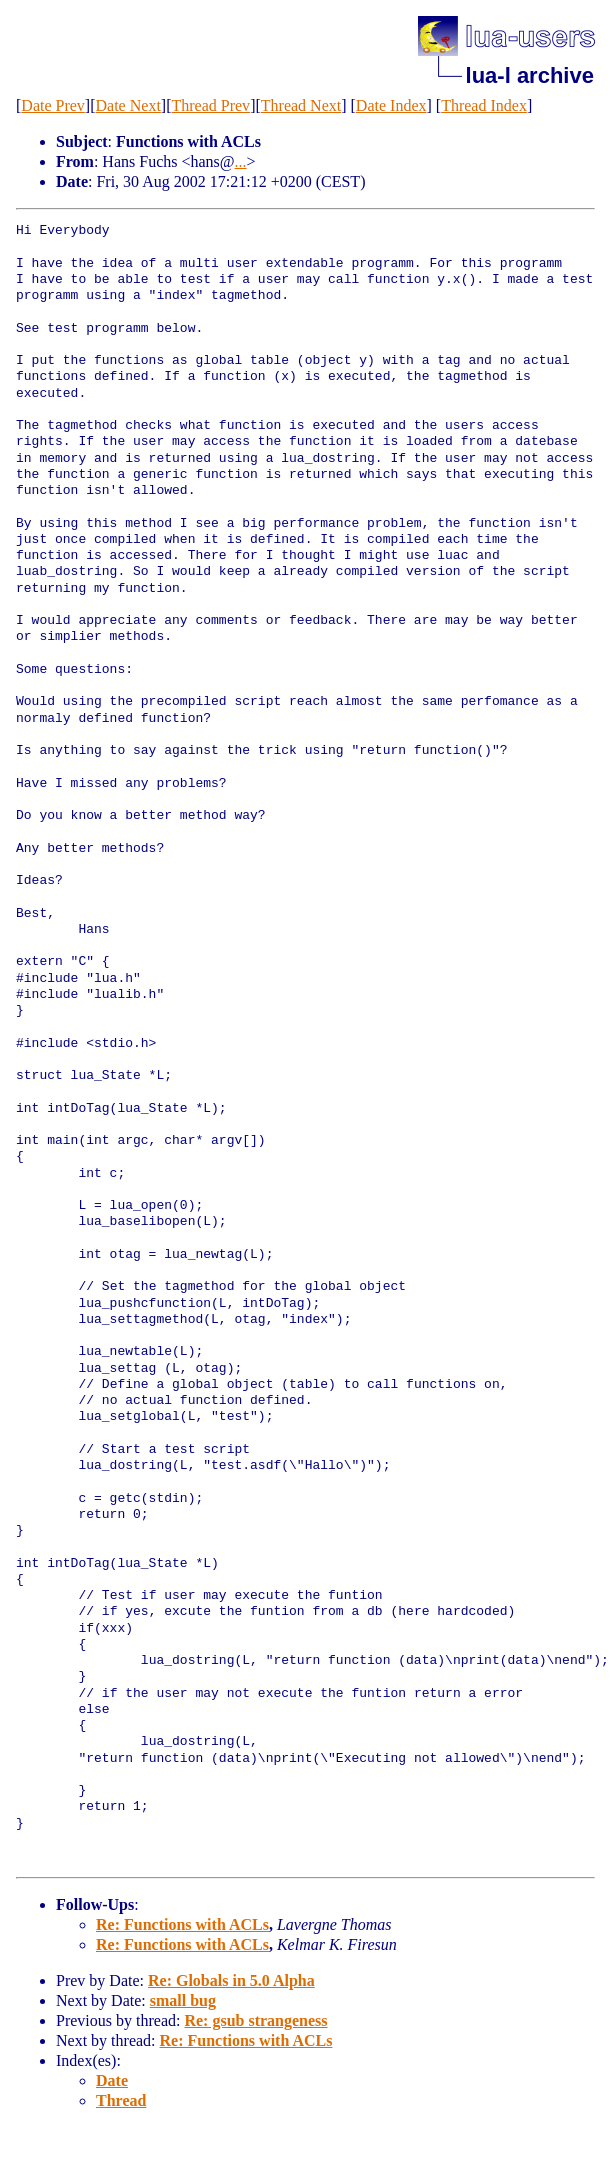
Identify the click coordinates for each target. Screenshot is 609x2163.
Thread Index (484, 105)
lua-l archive (530, 75)
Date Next (128, 105)
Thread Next (301, 105)
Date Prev (53, 105)
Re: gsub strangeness (255, 2020)
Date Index (391, 105)
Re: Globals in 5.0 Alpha (231, 1980)
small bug (183, 2000)
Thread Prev (210, 105)
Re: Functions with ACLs (182, 1924)
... (241, 161)
